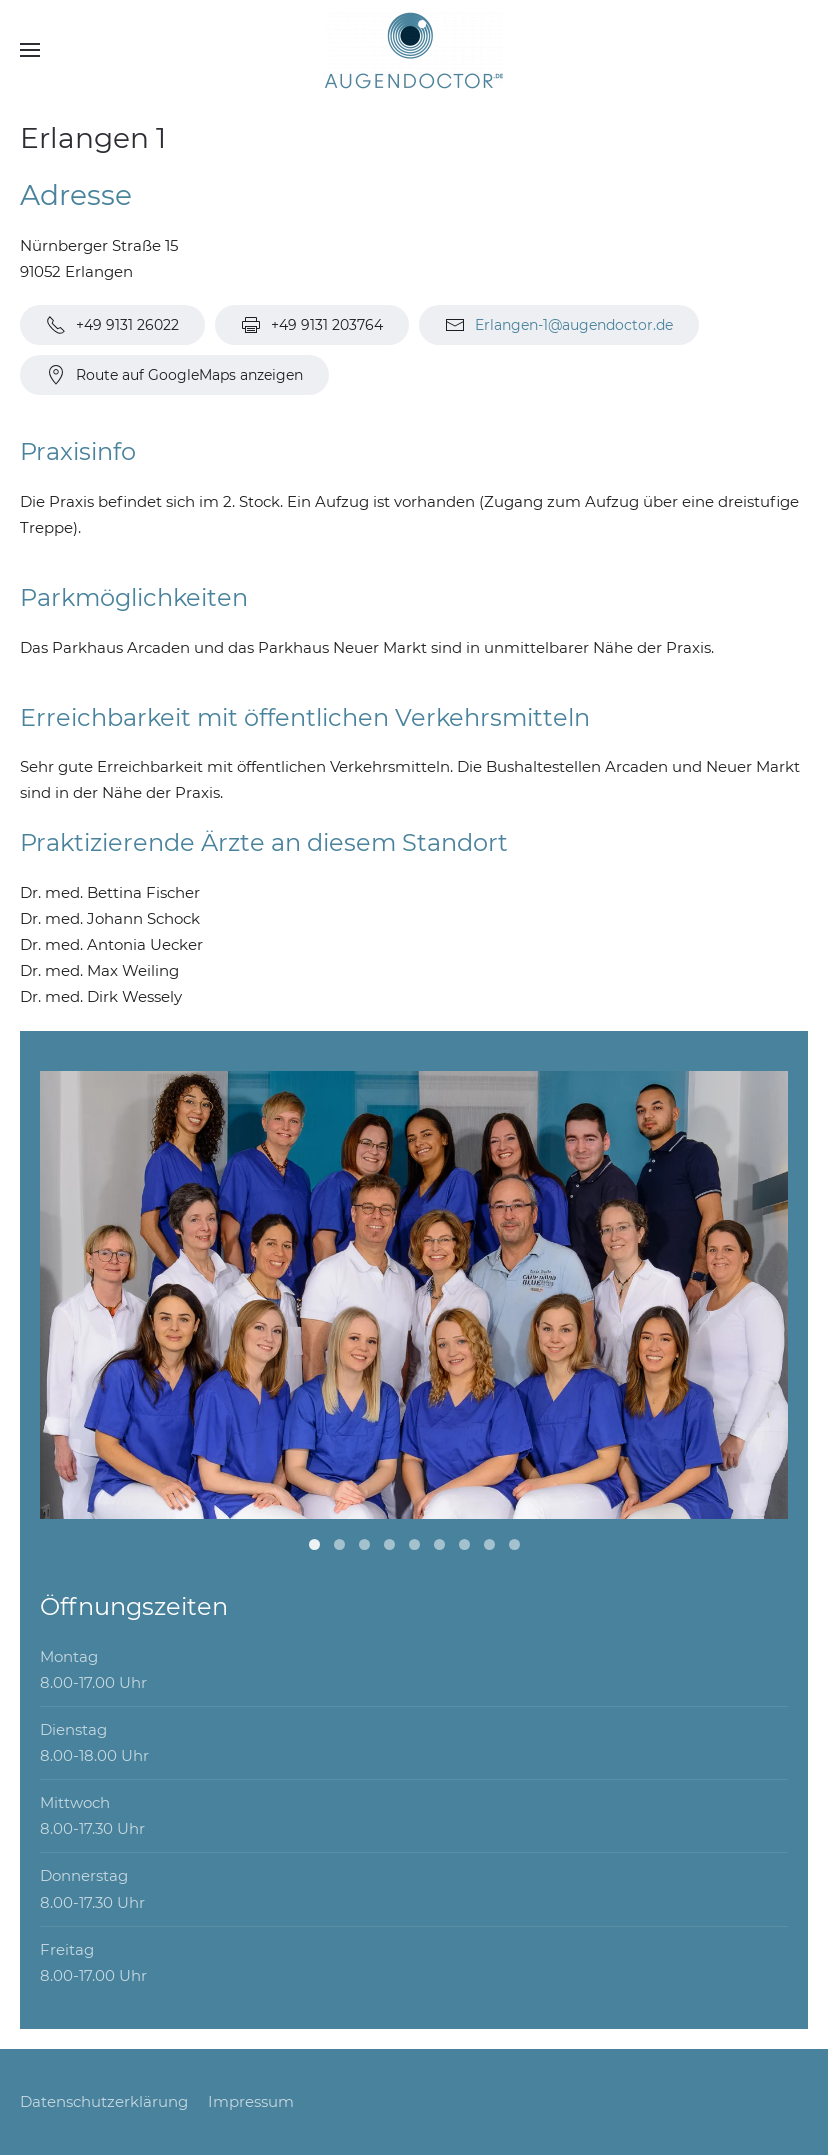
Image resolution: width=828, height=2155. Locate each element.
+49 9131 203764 (312, 325)
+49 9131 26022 (112, 325)
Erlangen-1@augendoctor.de (574, 325)
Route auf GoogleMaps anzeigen (174, 375)
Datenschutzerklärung (104, 2101)
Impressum (251, 2101)
